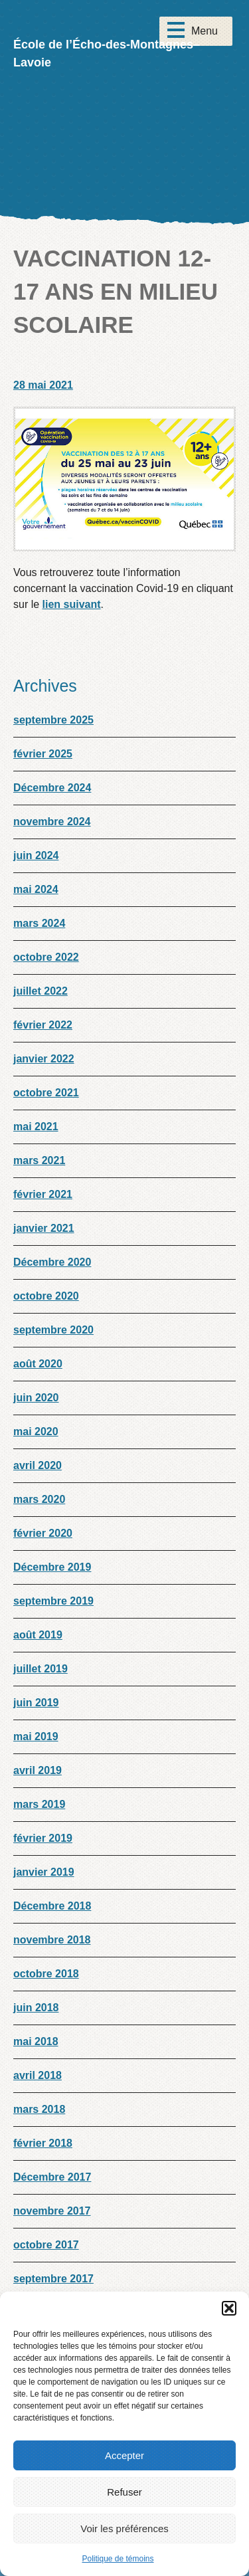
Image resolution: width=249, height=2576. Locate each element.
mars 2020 (39, 1499)
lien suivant (71, 604)
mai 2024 (35, 889)
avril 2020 (37, 1465)
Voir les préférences (124, 2528)
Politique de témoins (117, 2558)
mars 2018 (39, 2109)
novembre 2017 (52, 2211)
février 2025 (42, 753)
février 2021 (42, 1194)
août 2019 (37, 1634)
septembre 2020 (53, 1330)
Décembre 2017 (52, 2177)
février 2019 (42, 1838)
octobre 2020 (46, 1296)
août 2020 (37, 1363)
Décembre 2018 (52, 1906)
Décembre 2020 (52, 1262)
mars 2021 (39, 1160)
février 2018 (42, 2143)
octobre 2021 (46, 1092)
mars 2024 (39, 923)
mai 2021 (35, 1126)
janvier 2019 (43, 1872)
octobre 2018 (46, 1973)
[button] (229, 2308)
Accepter (124, 2455)
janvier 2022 (43, 1058)
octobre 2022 (46, 957)
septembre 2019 (53, 1601)
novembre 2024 (52, 821)
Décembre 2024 (52, 787)
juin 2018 (35, 2007)
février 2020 (42, 1533)
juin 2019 (35, 1702)
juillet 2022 (40, 991)
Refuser (124, 2492)
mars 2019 (39, 1804)
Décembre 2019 (52, 1567)
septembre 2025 (53, 720)
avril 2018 (37, 2075)
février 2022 (42, 1025)
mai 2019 (35, 1736)
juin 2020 (35, 1397)
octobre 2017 (46, 2244)
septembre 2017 (53, 2278)
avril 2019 (37, 1770)
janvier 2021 (43, 1228)
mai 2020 (35, 1431)
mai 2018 (35, 2041)
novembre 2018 (52, 1939)
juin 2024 (35, 855)
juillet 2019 (40, 1668)
